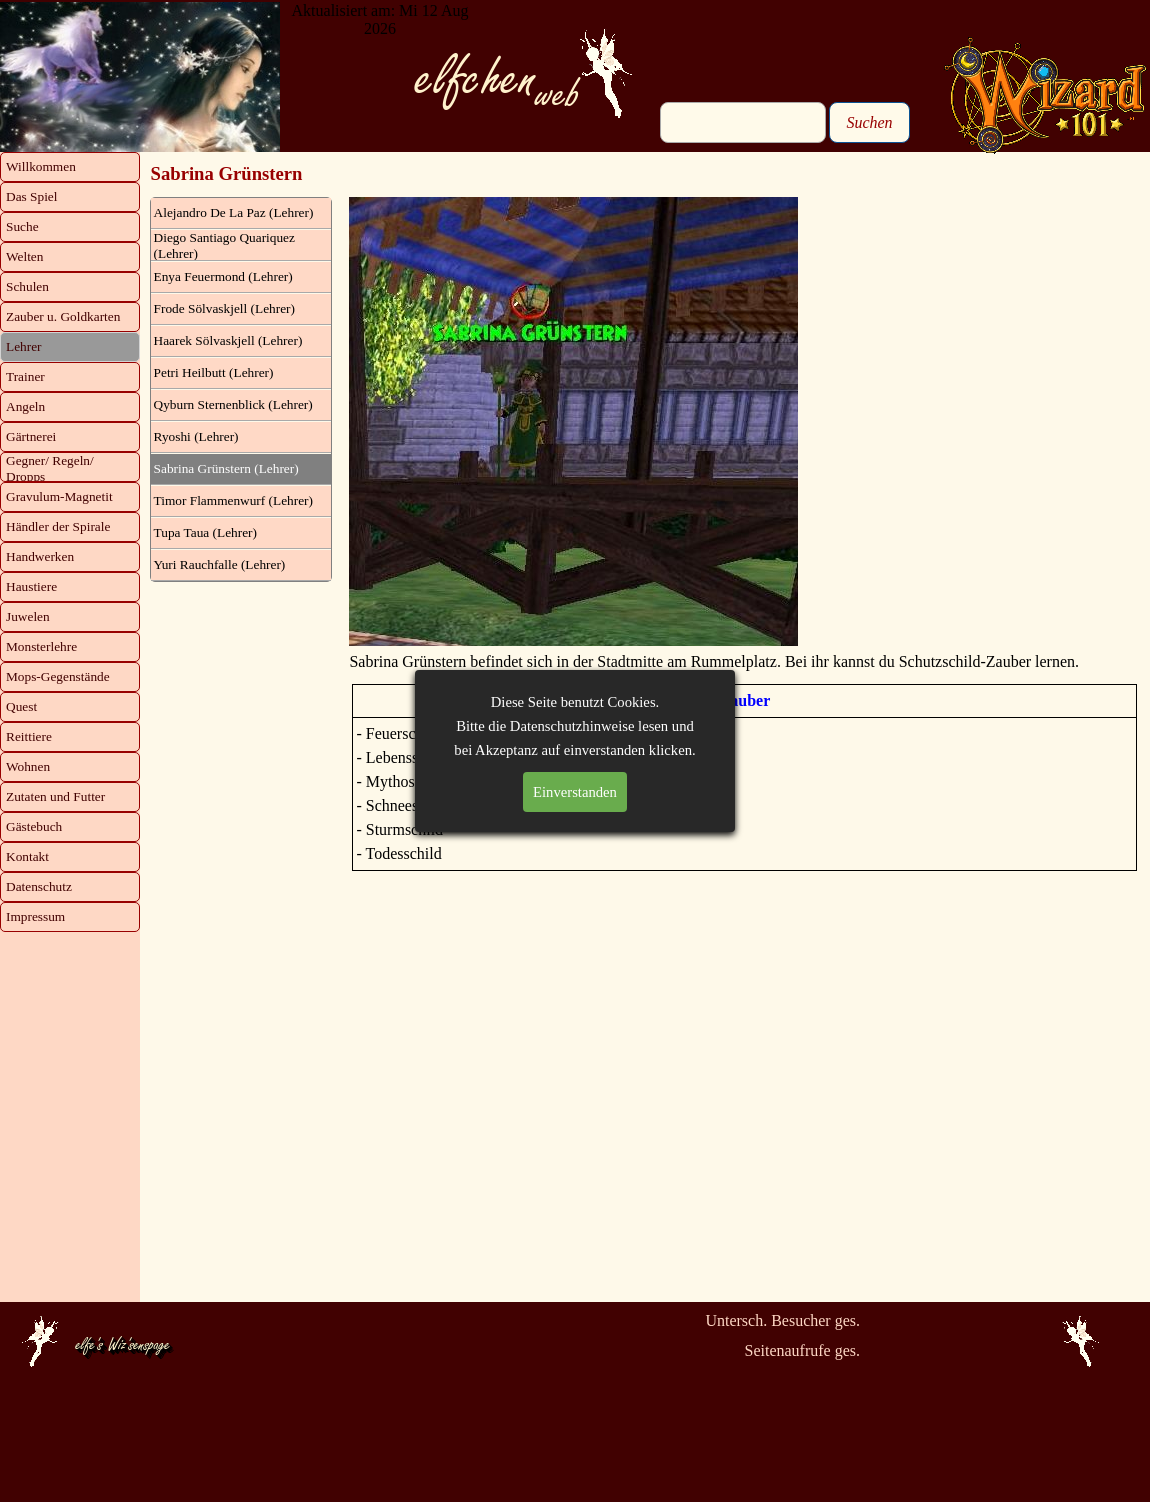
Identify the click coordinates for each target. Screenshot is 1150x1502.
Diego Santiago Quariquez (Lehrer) (224, 245)
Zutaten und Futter (55, 796)
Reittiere (29, 736)
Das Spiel (31, 196)
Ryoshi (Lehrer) (196, 436)
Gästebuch (34, 826)
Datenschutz (39, 886)
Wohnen (28, 766)
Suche (22, 226)
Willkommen (41, 166)
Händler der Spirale (58, 526)
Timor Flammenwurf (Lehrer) (233, 500)
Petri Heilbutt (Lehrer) (214, 372)
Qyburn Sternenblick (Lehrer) (233, 404)
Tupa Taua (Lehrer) (205, 532)
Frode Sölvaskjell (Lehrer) (224, 308)
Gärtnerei (31, 436)
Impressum (35, 916)
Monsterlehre (41, 646)
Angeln (25, 406)
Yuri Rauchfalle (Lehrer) (220, 564)
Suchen (869, 122)
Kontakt (27, 856)
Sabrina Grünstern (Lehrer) (226, 468)
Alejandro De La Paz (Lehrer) (234, 212)
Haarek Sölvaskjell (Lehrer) (228, 340)
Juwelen (28, 616)
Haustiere (31, 586)
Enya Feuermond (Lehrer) (223, 276)
